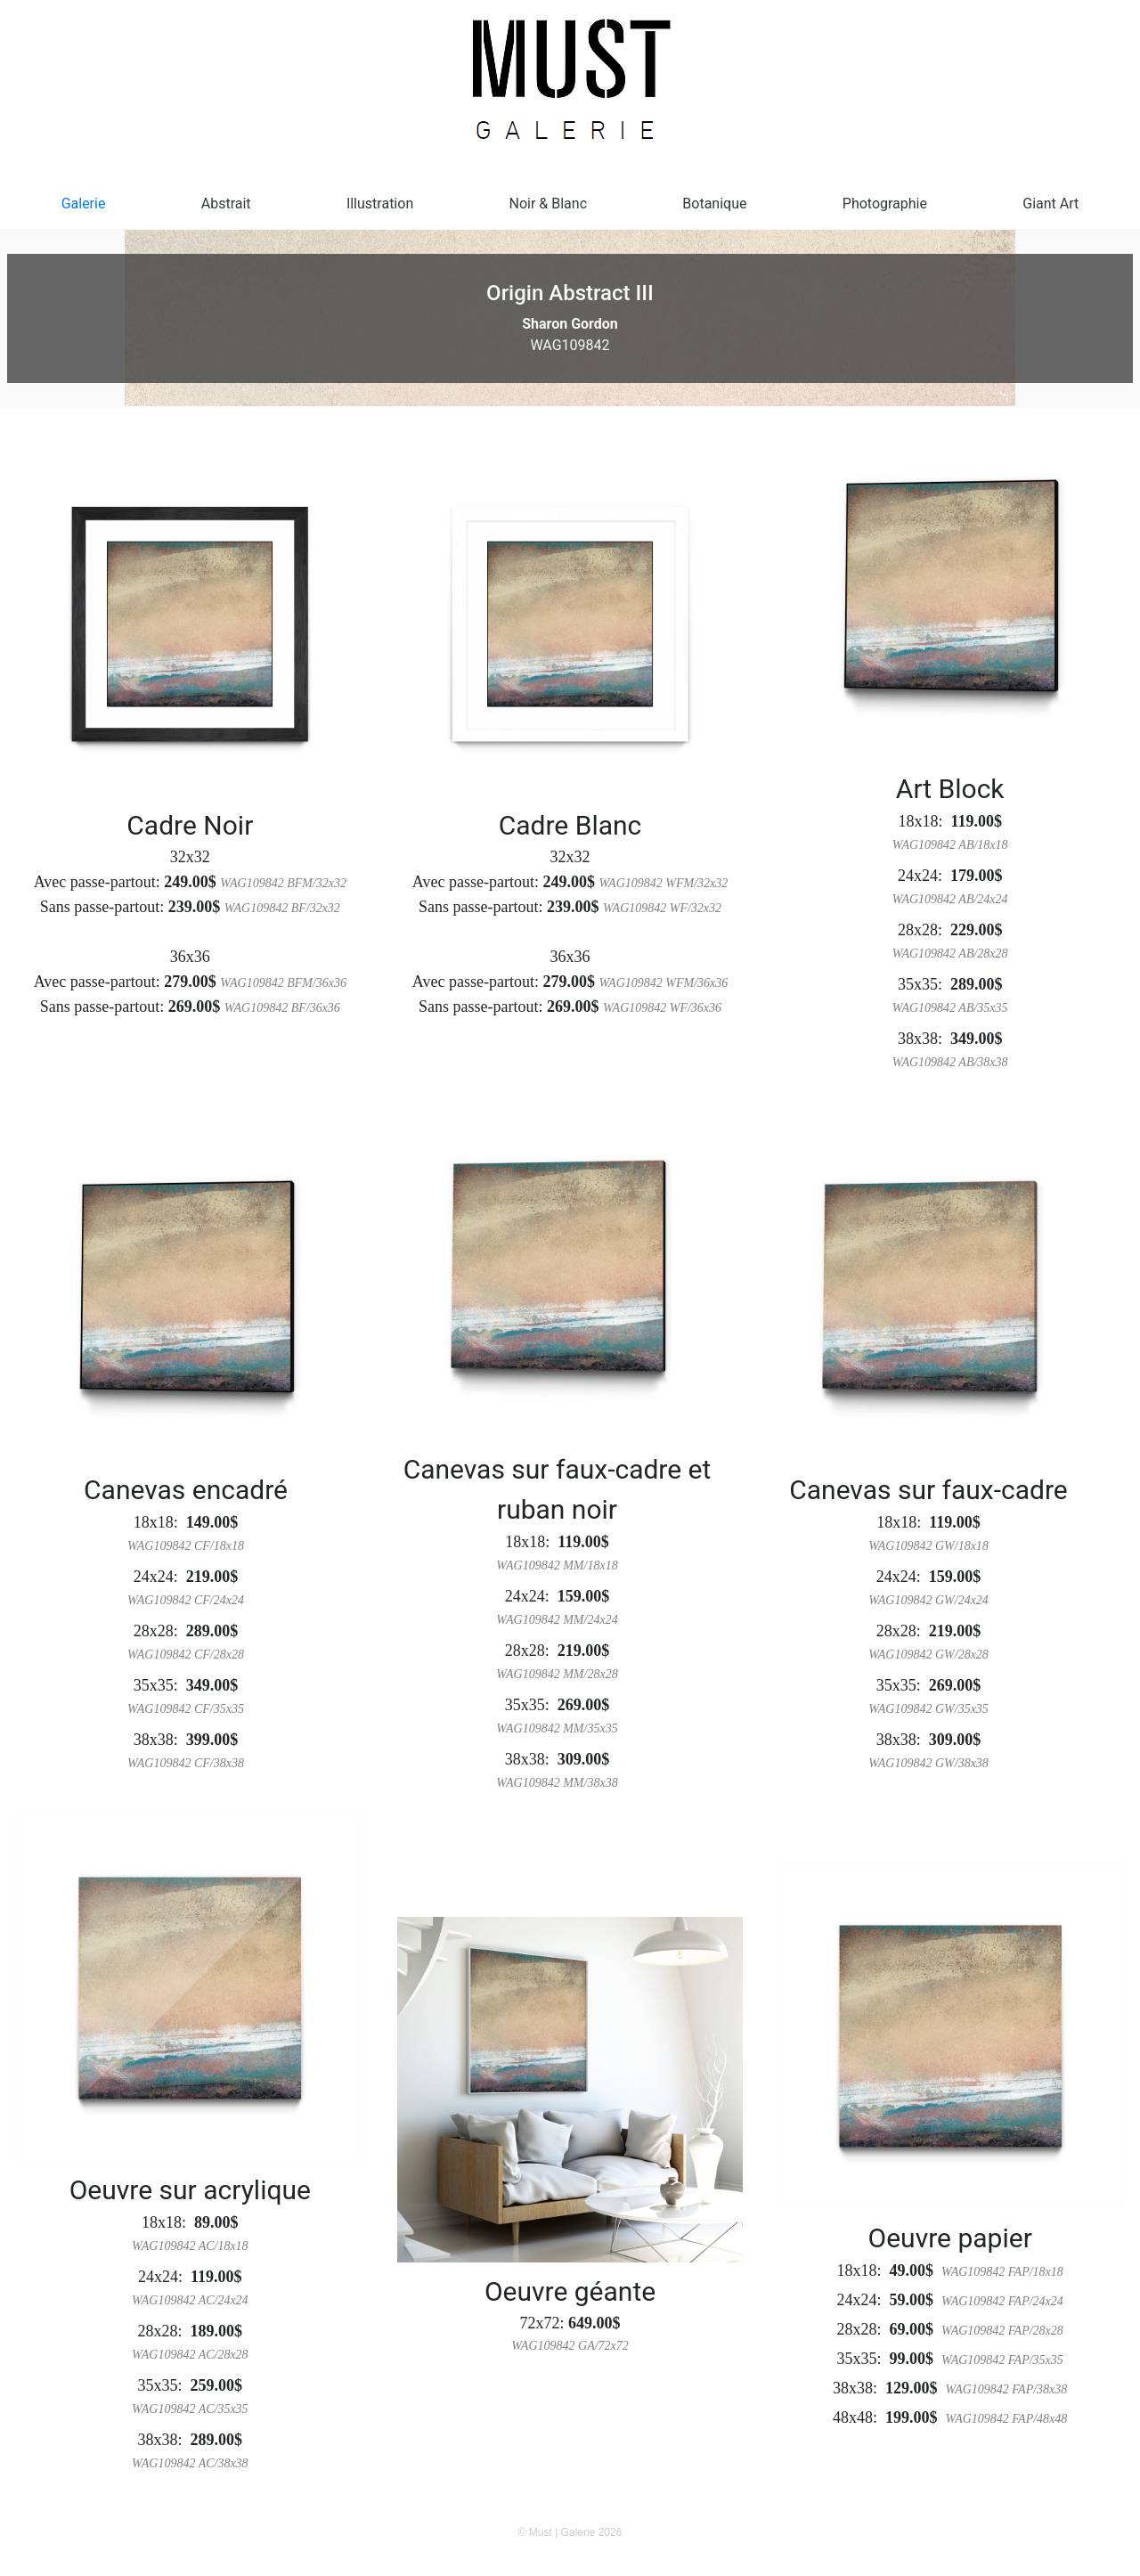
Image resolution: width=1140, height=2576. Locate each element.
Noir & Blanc (548, 203)
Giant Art (1050, 203)
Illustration (379, 203)
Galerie (83, 203)
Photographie (885, 203)
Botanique (714, 203)
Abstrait (226, 203)
